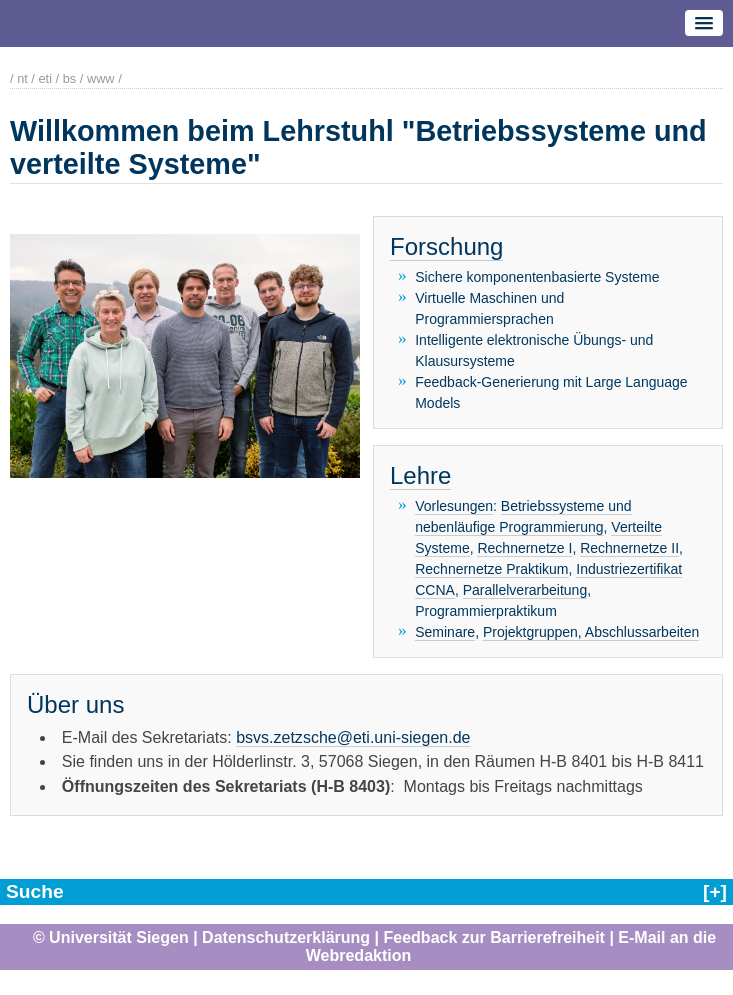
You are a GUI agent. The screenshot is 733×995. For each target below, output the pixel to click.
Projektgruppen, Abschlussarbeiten (591, 632)
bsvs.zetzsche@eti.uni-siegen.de (353, 737)
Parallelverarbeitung (525, 590)
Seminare (445, 632)
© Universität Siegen (111, 937)
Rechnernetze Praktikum (491, 569)
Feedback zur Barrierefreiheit (494, 937)
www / (104, 78)
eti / (48, 78)
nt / (26, 78)
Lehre (420, 475)
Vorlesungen (454, 506)
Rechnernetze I (524, 548)
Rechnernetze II (629, 548)
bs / (73, 78)
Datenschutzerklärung (286, 937)
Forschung (446, 246)
